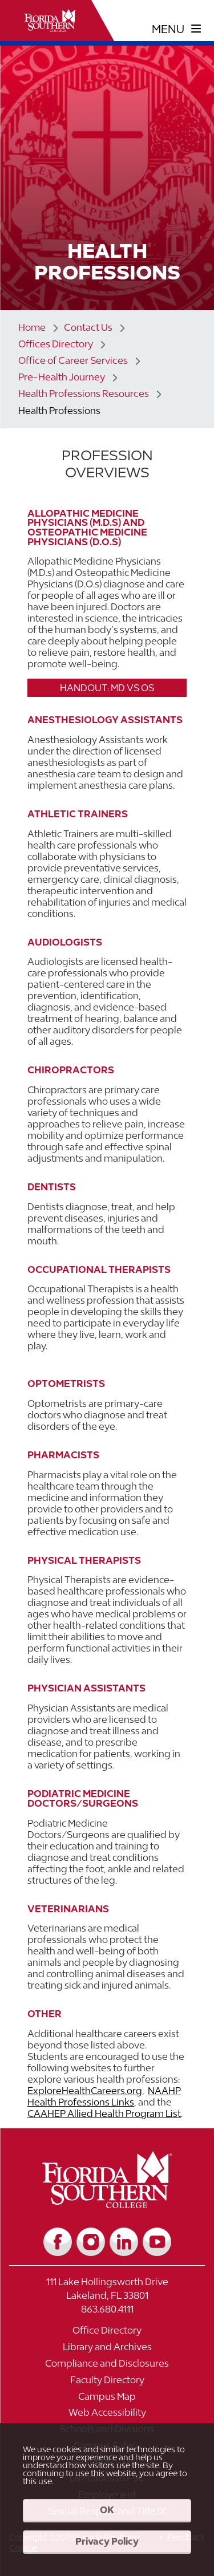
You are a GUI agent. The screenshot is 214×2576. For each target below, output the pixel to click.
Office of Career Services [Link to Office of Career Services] (73, 360)
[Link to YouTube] (157, 2242)
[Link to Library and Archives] (107, 2350)
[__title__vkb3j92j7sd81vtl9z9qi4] (107, 2203)
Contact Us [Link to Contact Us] (88, 327)
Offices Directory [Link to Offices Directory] (55, 344)
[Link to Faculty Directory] (107, 2383)
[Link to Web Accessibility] (107, 2415)
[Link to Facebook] (57, 2242)
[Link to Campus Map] (107, 2399)
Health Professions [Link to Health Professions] (59, 410)
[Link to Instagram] (90, 2242)
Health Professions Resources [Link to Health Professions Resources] (83, 393)
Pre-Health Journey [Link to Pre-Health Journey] (61, 377)
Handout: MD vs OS (107, 687)
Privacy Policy (107, 2541)
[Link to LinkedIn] (124, 2242)
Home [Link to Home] (32, 327)
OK (107, 2510)
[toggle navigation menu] (176, 29)
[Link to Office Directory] (107, 2333)
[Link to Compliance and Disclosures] (107, 2366)
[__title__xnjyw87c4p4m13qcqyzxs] (50, 20)
